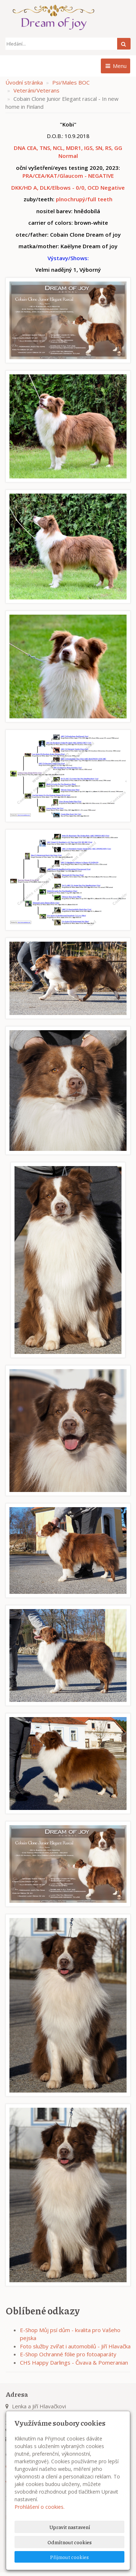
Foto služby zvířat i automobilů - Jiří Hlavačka (75, 2346)
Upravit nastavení (69, 2526)
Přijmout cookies (69, 2556)
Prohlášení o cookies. (40, 2506)
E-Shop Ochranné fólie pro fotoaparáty (68, 2354)
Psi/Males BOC (71, 82)
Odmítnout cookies (70, 2542)
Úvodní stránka (24, 82)
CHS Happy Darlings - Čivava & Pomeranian (74, 2362)
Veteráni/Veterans (36, 90)
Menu (115, 65)
